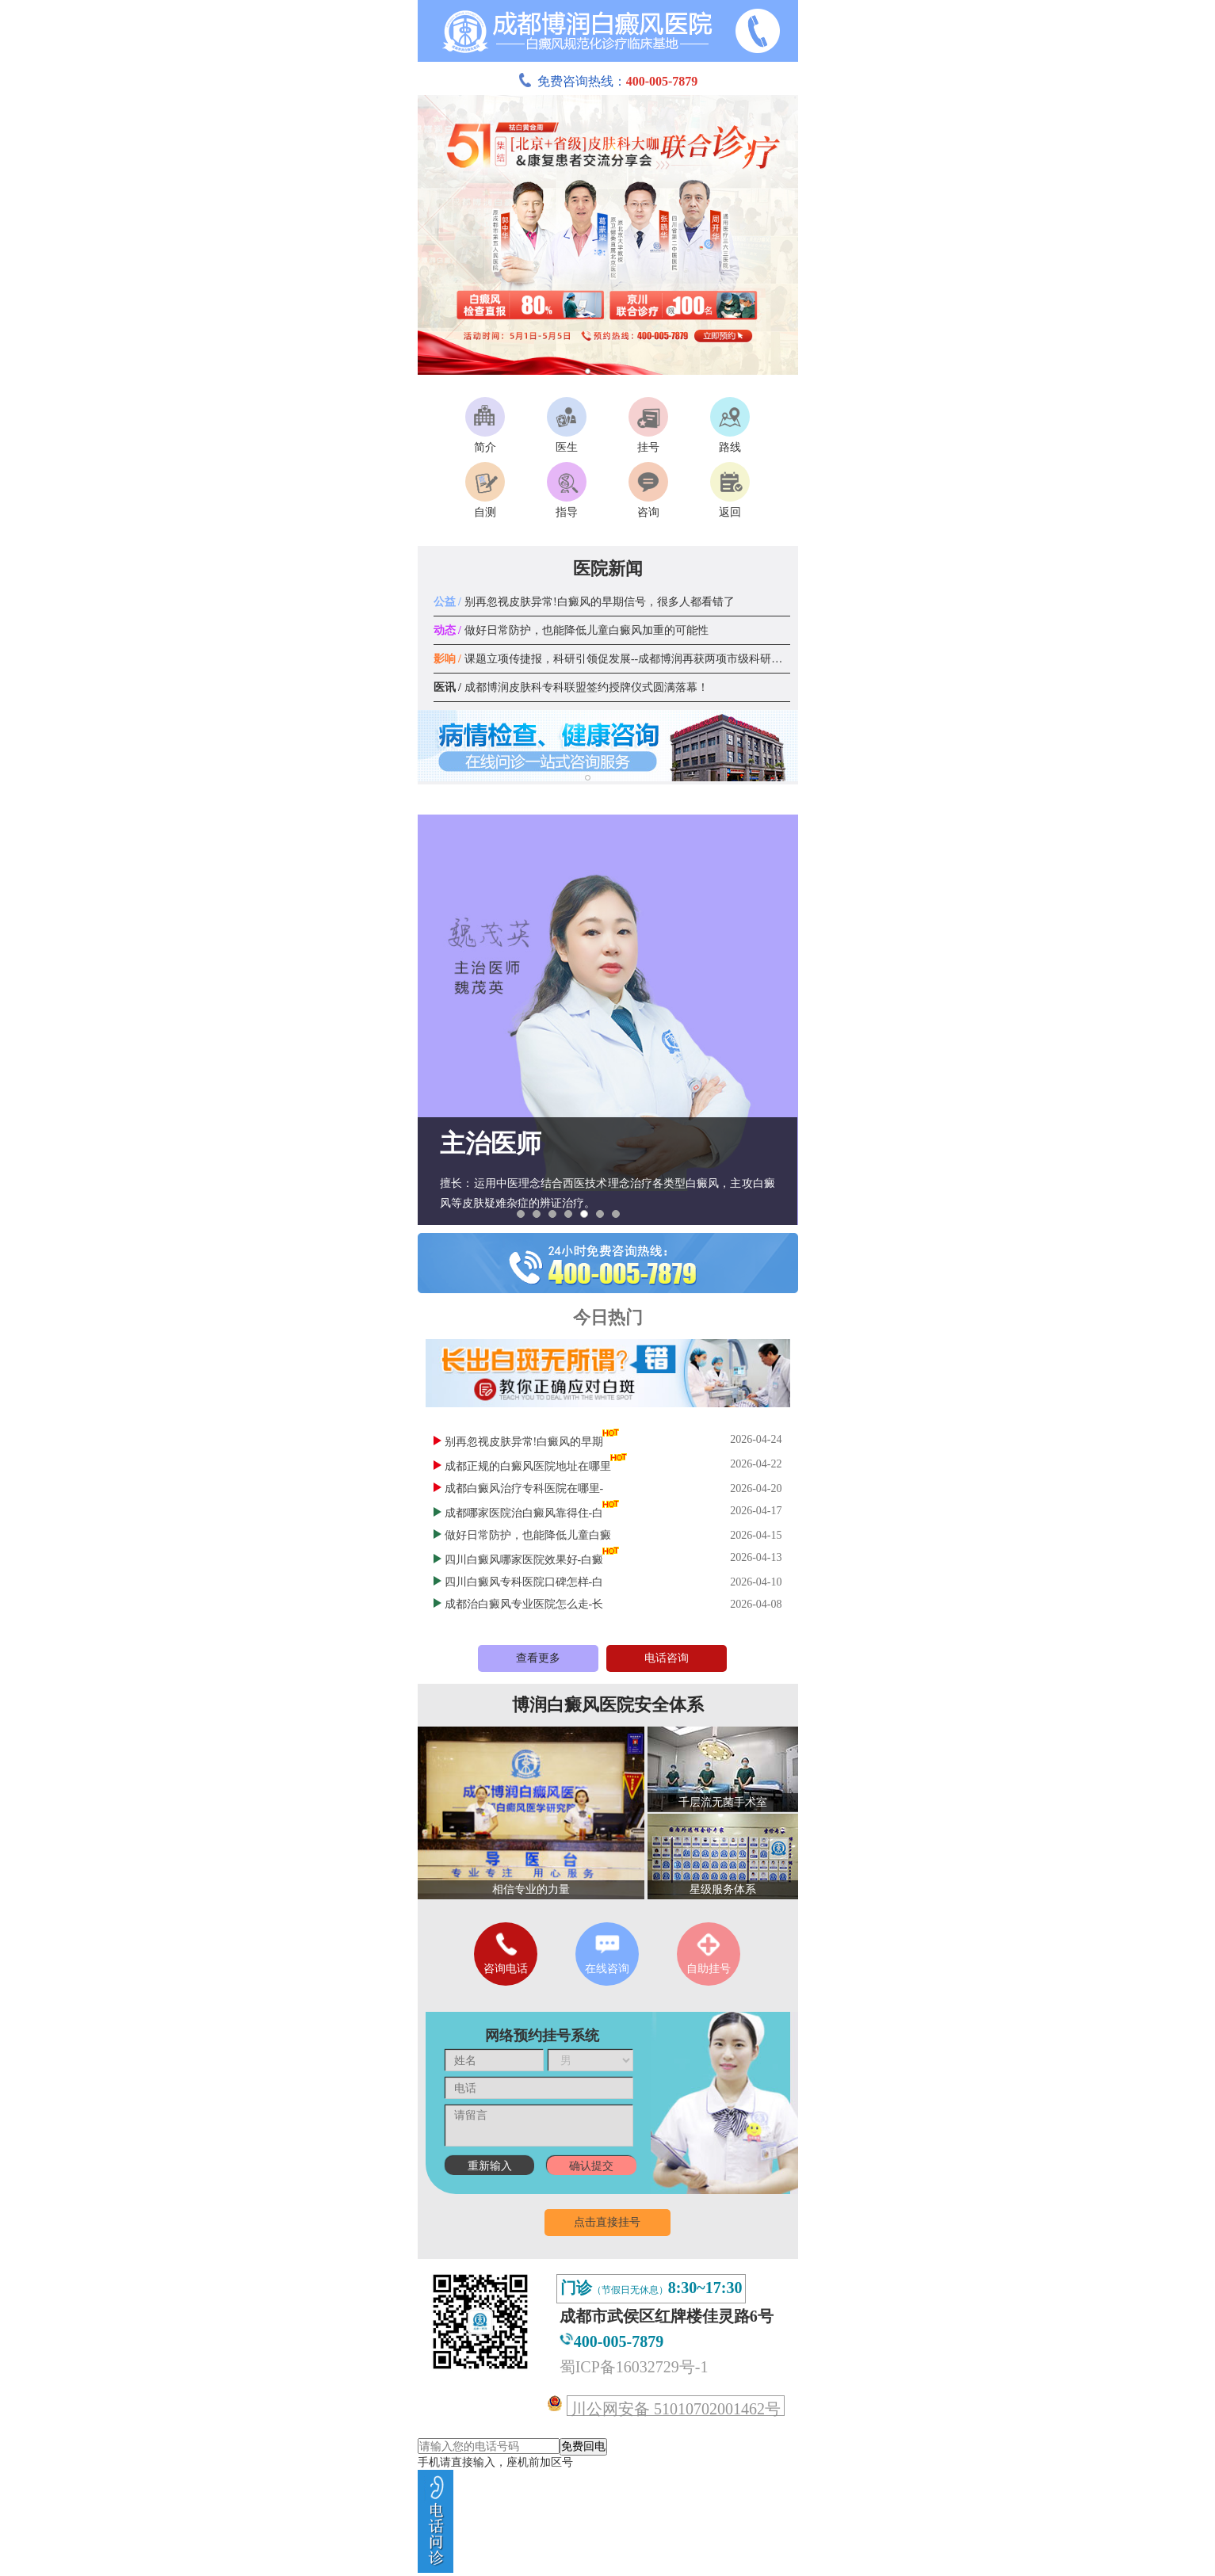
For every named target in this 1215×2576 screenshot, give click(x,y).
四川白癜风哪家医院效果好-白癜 (524, 1560)
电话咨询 (666, 1658)
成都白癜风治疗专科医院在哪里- (524, 1488)
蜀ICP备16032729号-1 (634, 2367)
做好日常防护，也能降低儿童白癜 (528, 1535)
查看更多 (538, 1658)
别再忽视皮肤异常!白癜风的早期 (524, 1442)
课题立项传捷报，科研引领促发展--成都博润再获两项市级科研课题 (614, 659)
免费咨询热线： (608, 81)
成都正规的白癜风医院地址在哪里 (528, 1466)
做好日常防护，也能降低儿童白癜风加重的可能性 (571, 630)
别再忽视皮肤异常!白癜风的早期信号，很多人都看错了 (584, 602)
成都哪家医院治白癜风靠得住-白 (524, 1513)
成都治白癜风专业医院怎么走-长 (524, 1604)
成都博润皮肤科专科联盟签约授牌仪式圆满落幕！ (571, 687)
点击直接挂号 (607, 2222)
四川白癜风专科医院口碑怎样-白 (524, 1582)
